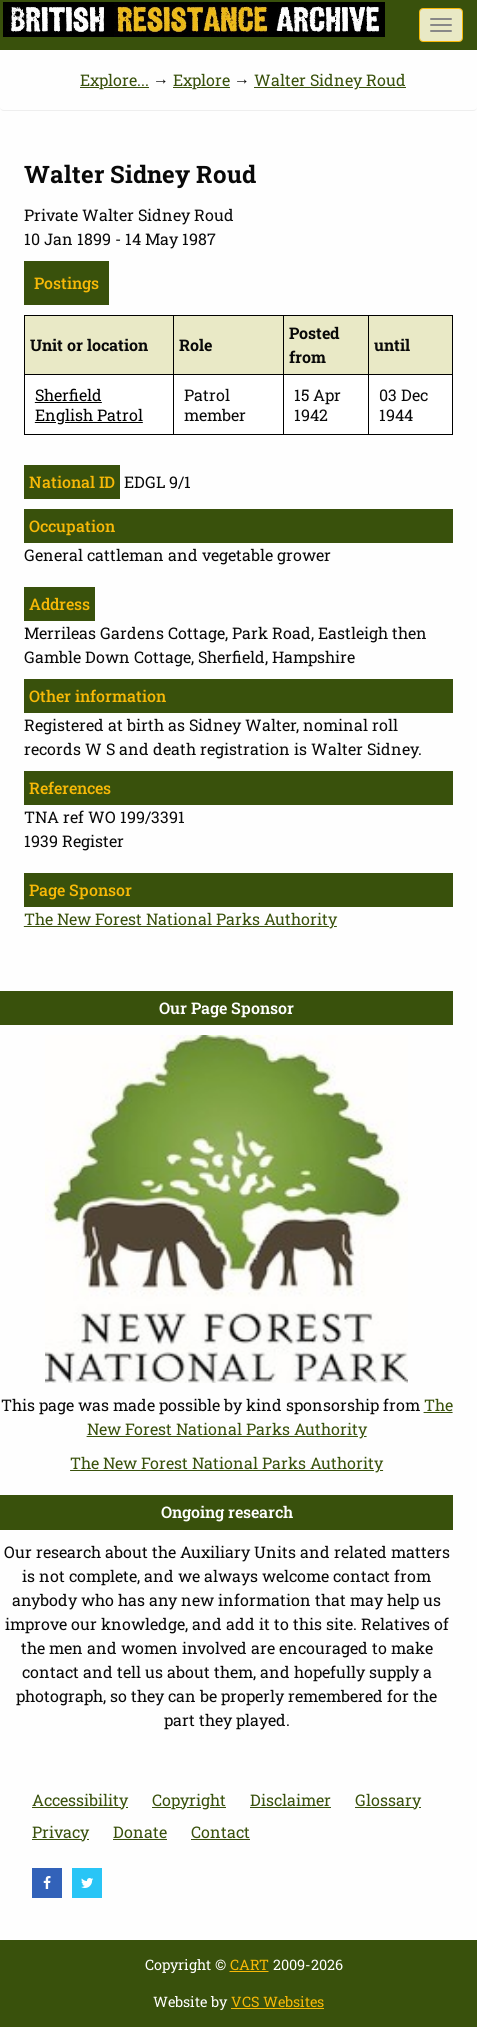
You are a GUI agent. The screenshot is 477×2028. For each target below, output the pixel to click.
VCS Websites (277, 2001)
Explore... (114, 79)
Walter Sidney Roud (330, 79)
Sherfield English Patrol (89, 404)
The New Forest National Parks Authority (180, 918)
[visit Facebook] (47, 1883)
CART (249, 1964)
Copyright (189, 1799)
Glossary (388, 1799)
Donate (140, 1831)
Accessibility (80, 1799)
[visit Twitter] (87, 1883)
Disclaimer (290, 1799)
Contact (220, 1831)
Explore (201, 79)
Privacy (60, 1831)
